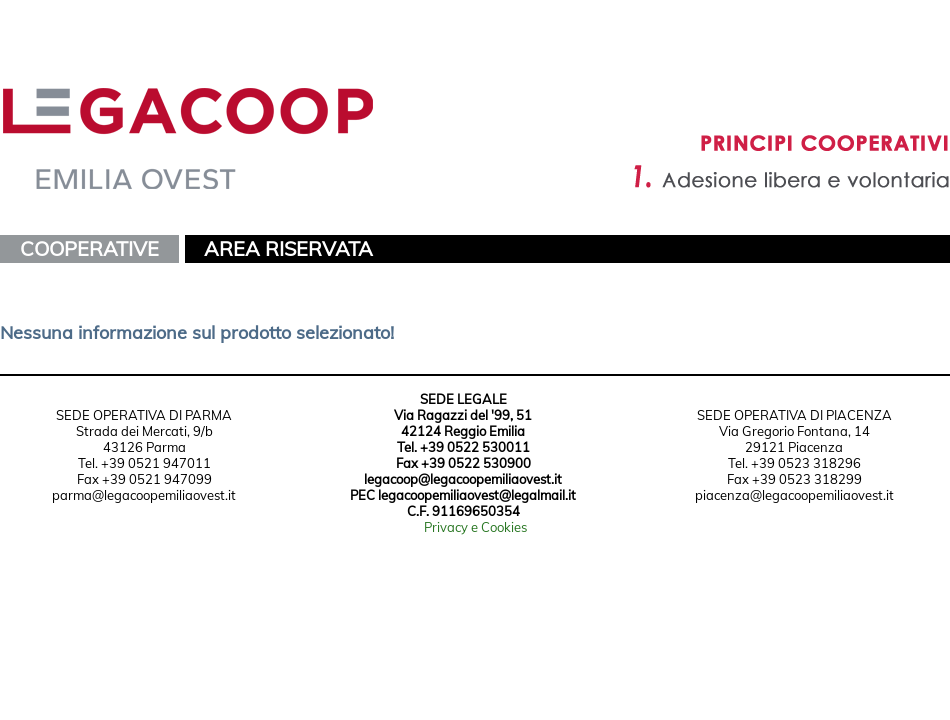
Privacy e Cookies (475, 527)
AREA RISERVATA (288, 248)
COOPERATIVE (89, 248)
